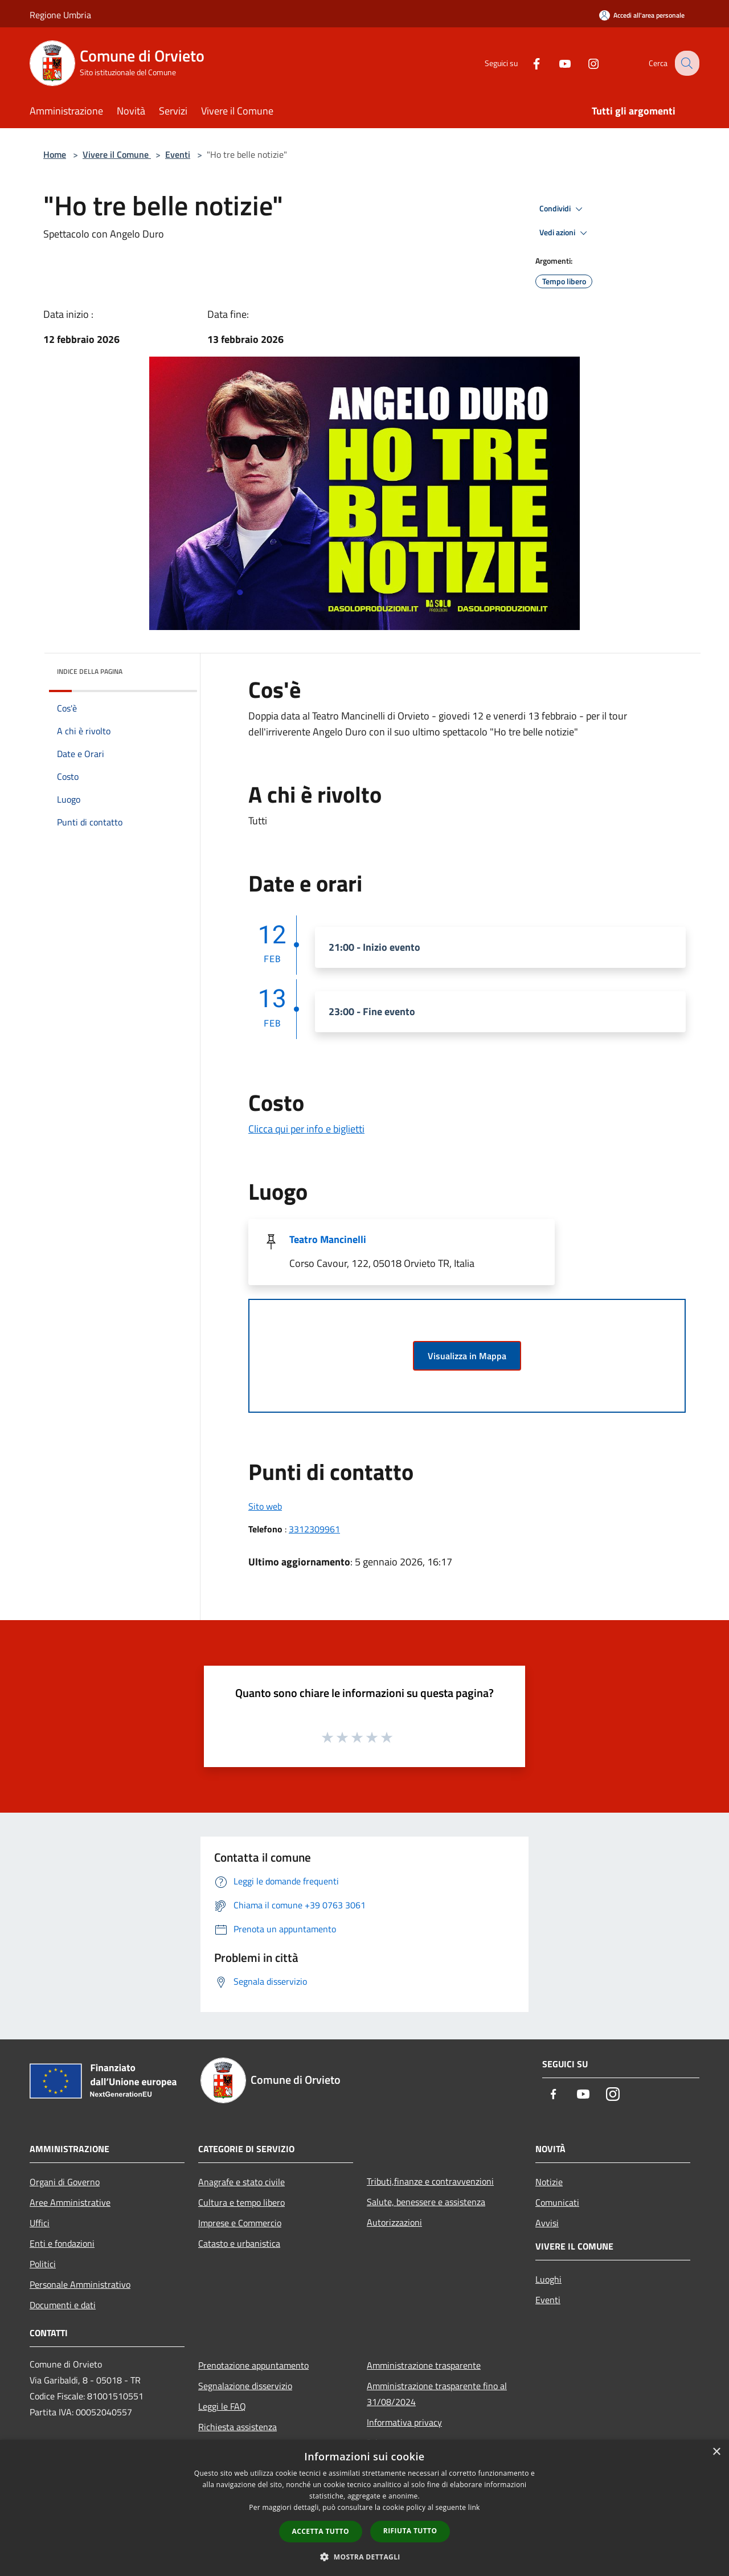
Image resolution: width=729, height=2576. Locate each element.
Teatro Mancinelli (327, 1239)
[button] (364, 2556)
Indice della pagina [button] (89, 671)
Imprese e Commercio (239, 2223)
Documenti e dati (63, 2305)
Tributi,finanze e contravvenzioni (430, 2181)
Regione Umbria (60, 15)
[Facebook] (527, 63)
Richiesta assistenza (237, 2427)
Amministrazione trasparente (424, 2365)
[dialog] (364, 2508)
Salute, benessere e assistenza (426, 2202)
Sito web (265, 1506)
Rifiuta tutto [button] (410, 2531)
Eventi (177, 154)
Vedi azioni (565, 233)
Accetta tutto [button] (320, 2531)
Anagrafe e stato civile (241, 2182)
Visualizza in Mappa (467, 1356)
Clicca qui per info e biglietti (306, 1128)
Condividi (562, 209)
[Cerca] (685, 63)
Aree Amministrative (70, 2202)
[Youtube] (555, 63)
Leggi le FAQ (222, 2406)
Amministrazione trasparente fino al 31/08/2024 (437, 2394)
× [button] (716, 2452)
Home (54, 154)
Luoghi (548, 2279)
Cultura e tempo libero (241, 2202)
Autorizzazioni (394, 2222)
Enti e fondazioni (62, 2243)
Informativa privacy (404, 2422)
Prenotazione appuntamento (253, 2365)
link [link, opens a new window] (474, 2507)
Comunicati (557, 2202)
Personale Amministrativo (80, 2284)
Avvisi (547, 2223)
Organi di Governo (65, 2182)
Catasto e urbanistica (239, 2243)
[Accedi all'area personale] (641, 15)
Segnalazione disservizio (245, 2386)
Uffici (40, 2223)
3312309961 (314, 1529)
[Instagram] (584, 63)
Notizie (549, 2182)
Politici (43, 2264)
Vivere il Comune (117, 154)
